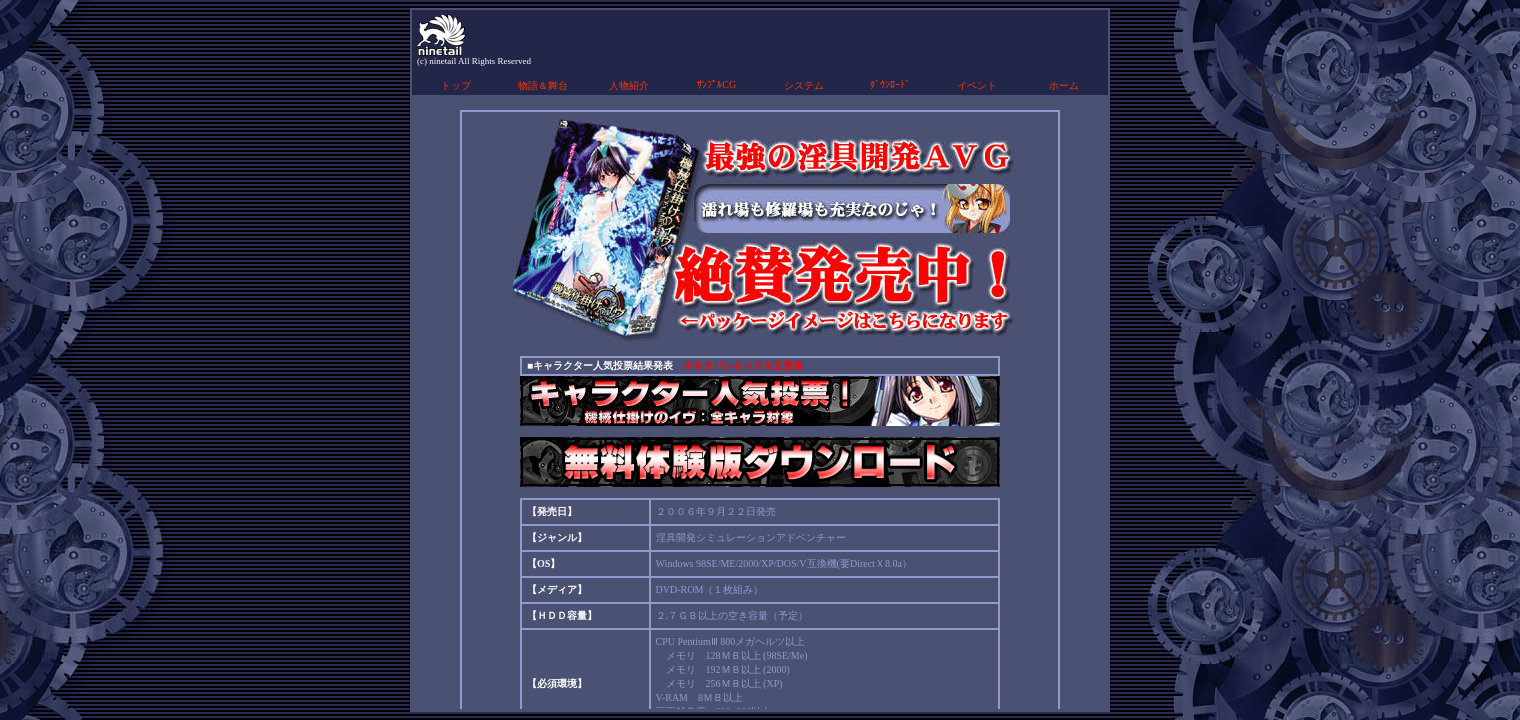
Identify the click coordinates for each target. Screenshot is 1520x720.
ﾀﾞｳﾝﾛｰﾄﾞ (890, 84)
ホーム (1064, 85)
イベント (977, 85)
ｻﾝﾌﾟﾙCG (716, 84)
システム (804, 85)
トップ (456, 85)
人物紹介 (629, 85)
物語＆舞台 (543, 85)
